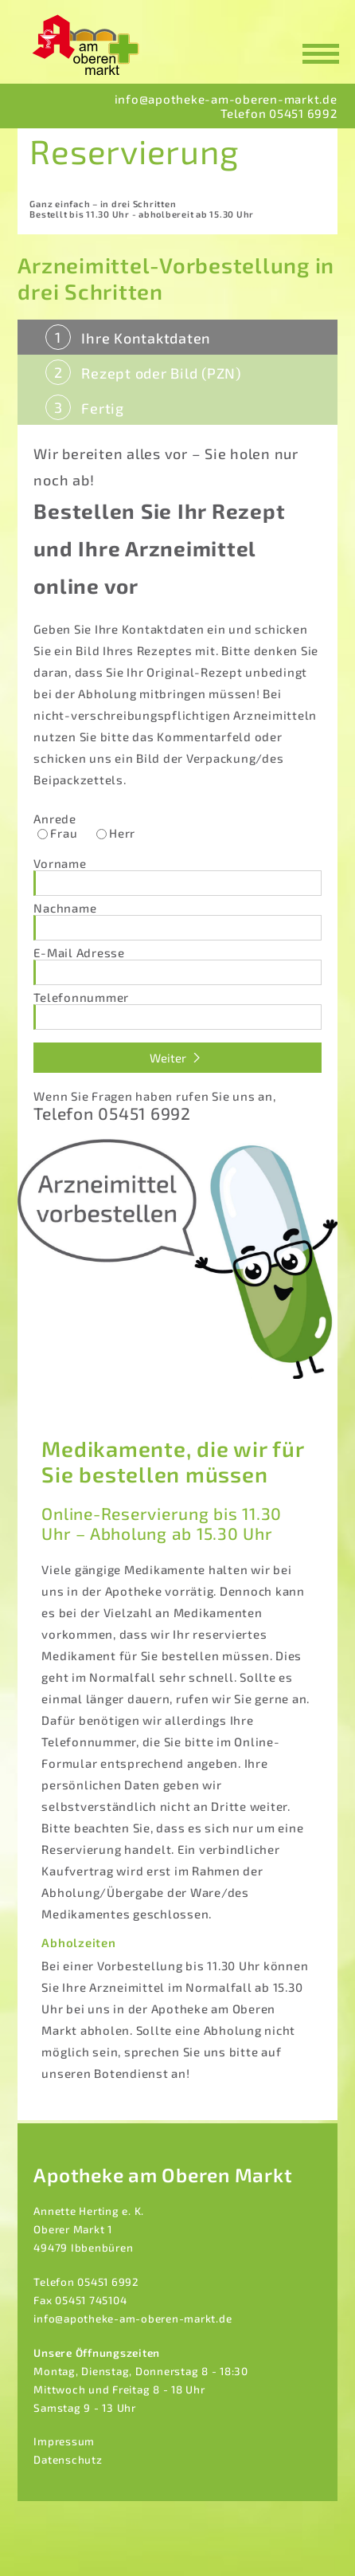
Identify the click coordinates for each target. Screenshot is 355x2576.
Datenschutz (67, 2459)
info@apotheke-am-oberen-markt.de (132, 2318)
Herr (122, 833)
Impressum (64, 2441)
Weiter (177, 1057)
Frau (63, 833)
